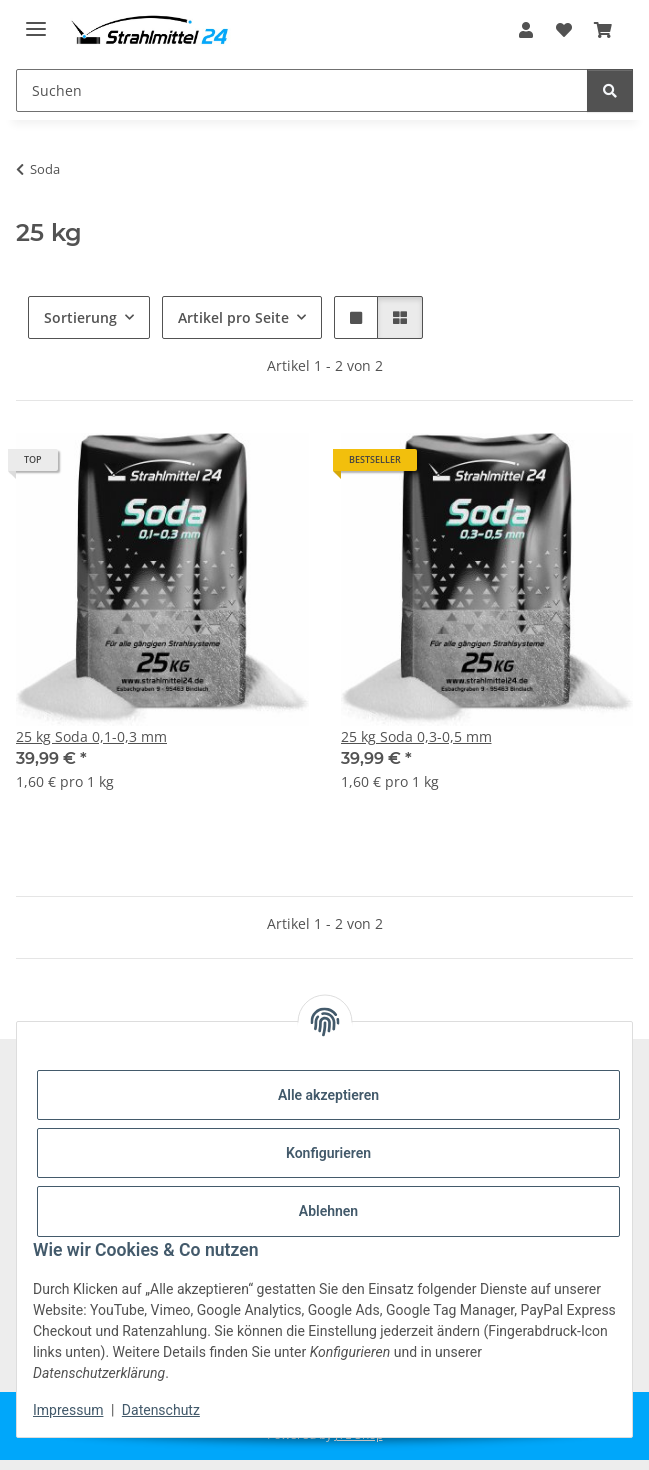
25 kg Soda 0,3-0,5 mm (416, 736)
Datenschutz (161, 1410)
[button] (526, 30)
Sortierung (80, 317)
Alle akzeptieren (328, 1095)
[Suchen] (302, 90)
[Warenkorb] (603, 30)
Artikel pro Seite (233, 317)
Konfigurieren (328, 1153)
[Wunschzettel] (564, 30)
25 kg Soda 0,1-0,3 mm (91, 736)
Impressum (68, 1410)
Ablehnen (328, 1211)
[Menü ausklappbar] (36, 20)
